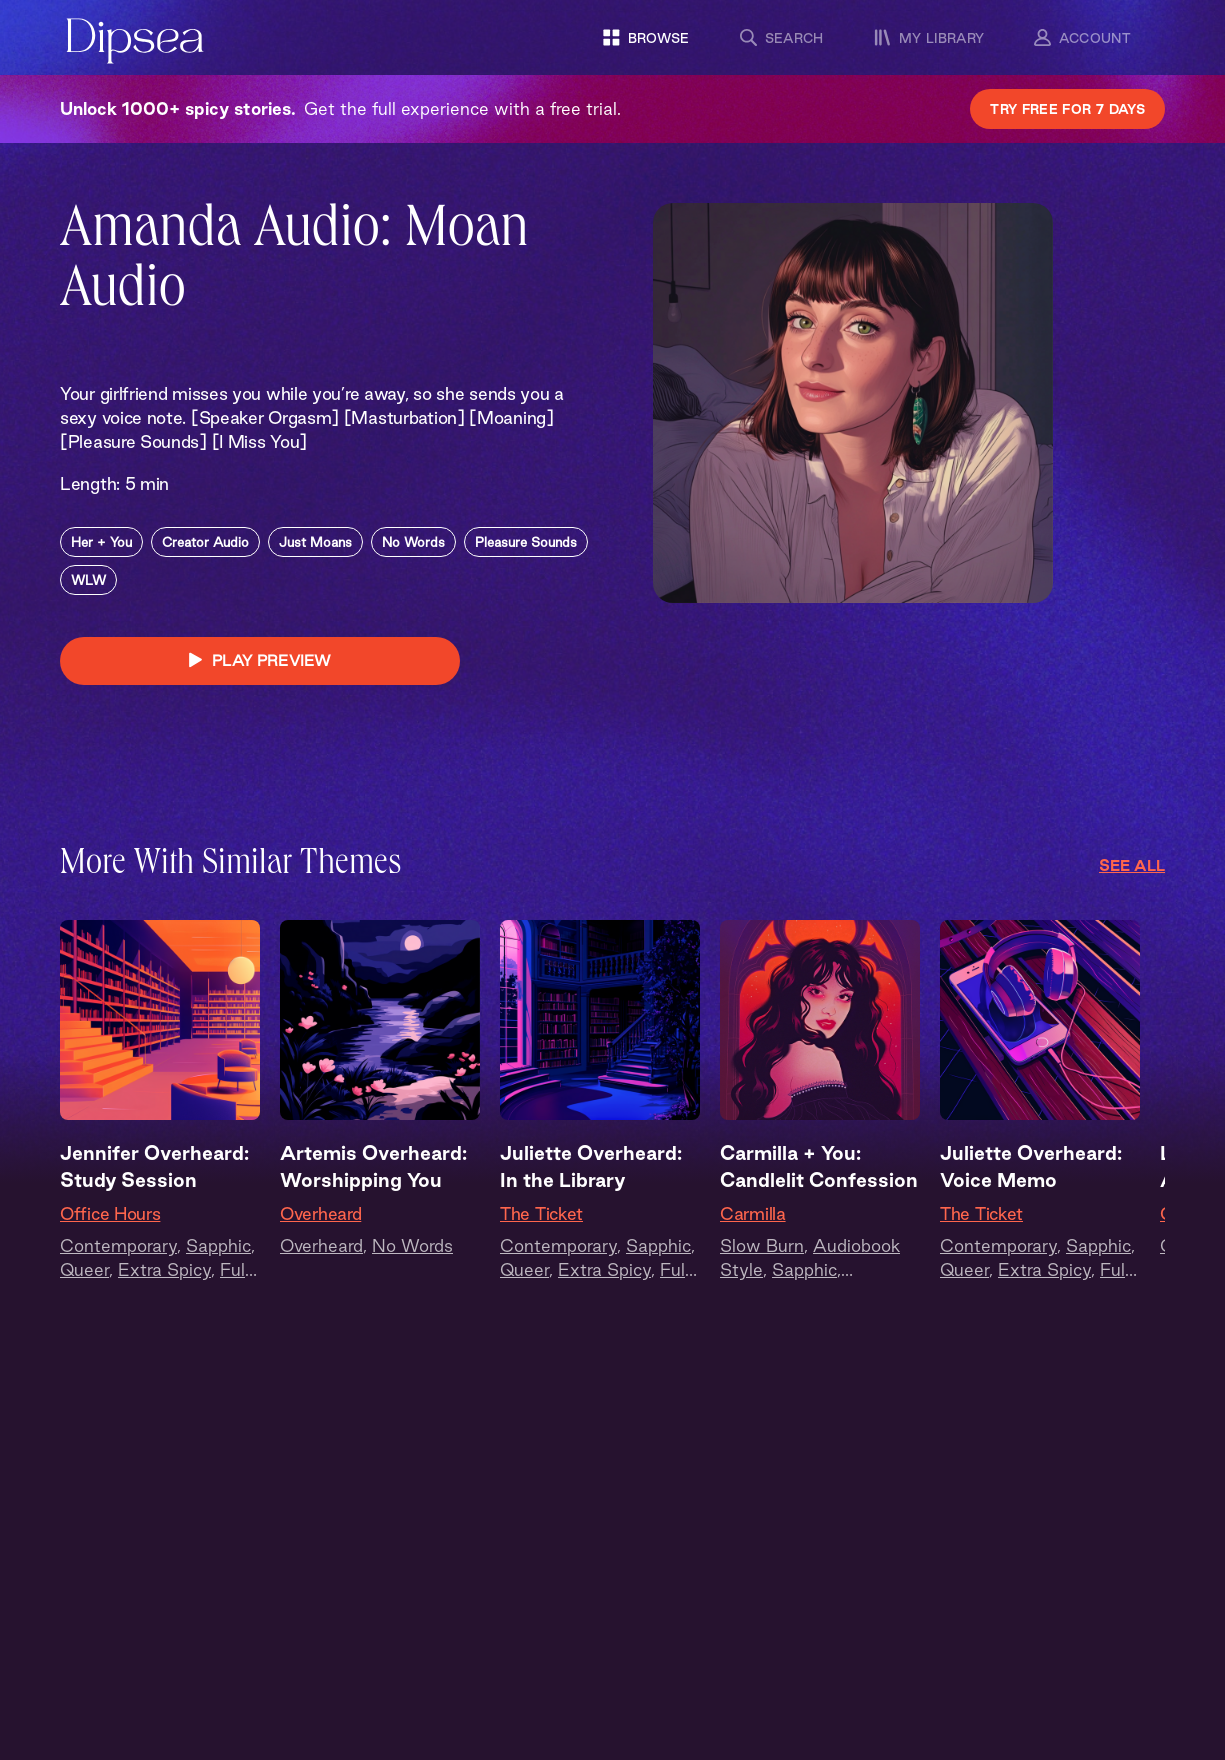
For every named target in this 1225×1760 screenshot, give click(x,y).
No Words (413, 542)
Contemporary (118, 1245)
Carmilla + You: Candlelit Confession (819, 1166)
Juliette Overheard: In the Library (591, 1166)
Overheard (320, 1213)
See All (1132, 865)
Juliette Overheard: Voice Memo (1031, 1166)
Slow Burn (762, 1245)
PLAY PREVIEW (260, 661)
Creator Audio (205, 542)
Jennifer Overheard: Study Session (154, 1166)
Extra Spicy (164, 1269)
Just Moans (315, 542)
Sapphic (218, 1245)
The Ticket (541, 1213)
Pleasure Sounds (526, 542)
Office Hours (110, 1213)
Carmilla (753, 1213)
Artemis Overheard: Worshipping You (373, 1166)
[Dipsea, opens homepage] (135, 42)
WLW (88, 580)
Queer (84, 1269)
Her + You (101, 542)
